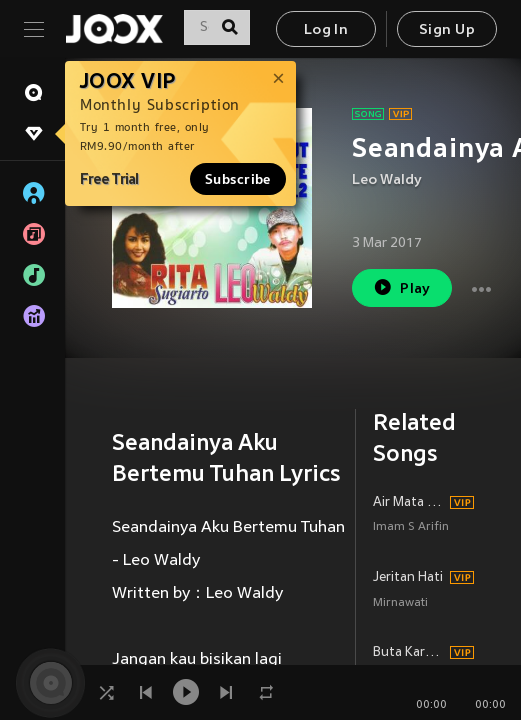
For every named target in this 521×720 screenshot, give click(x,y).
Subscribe (238, 179)
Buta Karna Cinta (408, 653)
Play (401, 287)
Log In (326, 30)
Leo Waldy (387, 180)
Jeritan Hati (408, 578)
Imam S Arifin (411, 527)
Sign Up (447, 30)
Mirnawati (400, 603)
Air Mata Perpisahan (408, 503)
